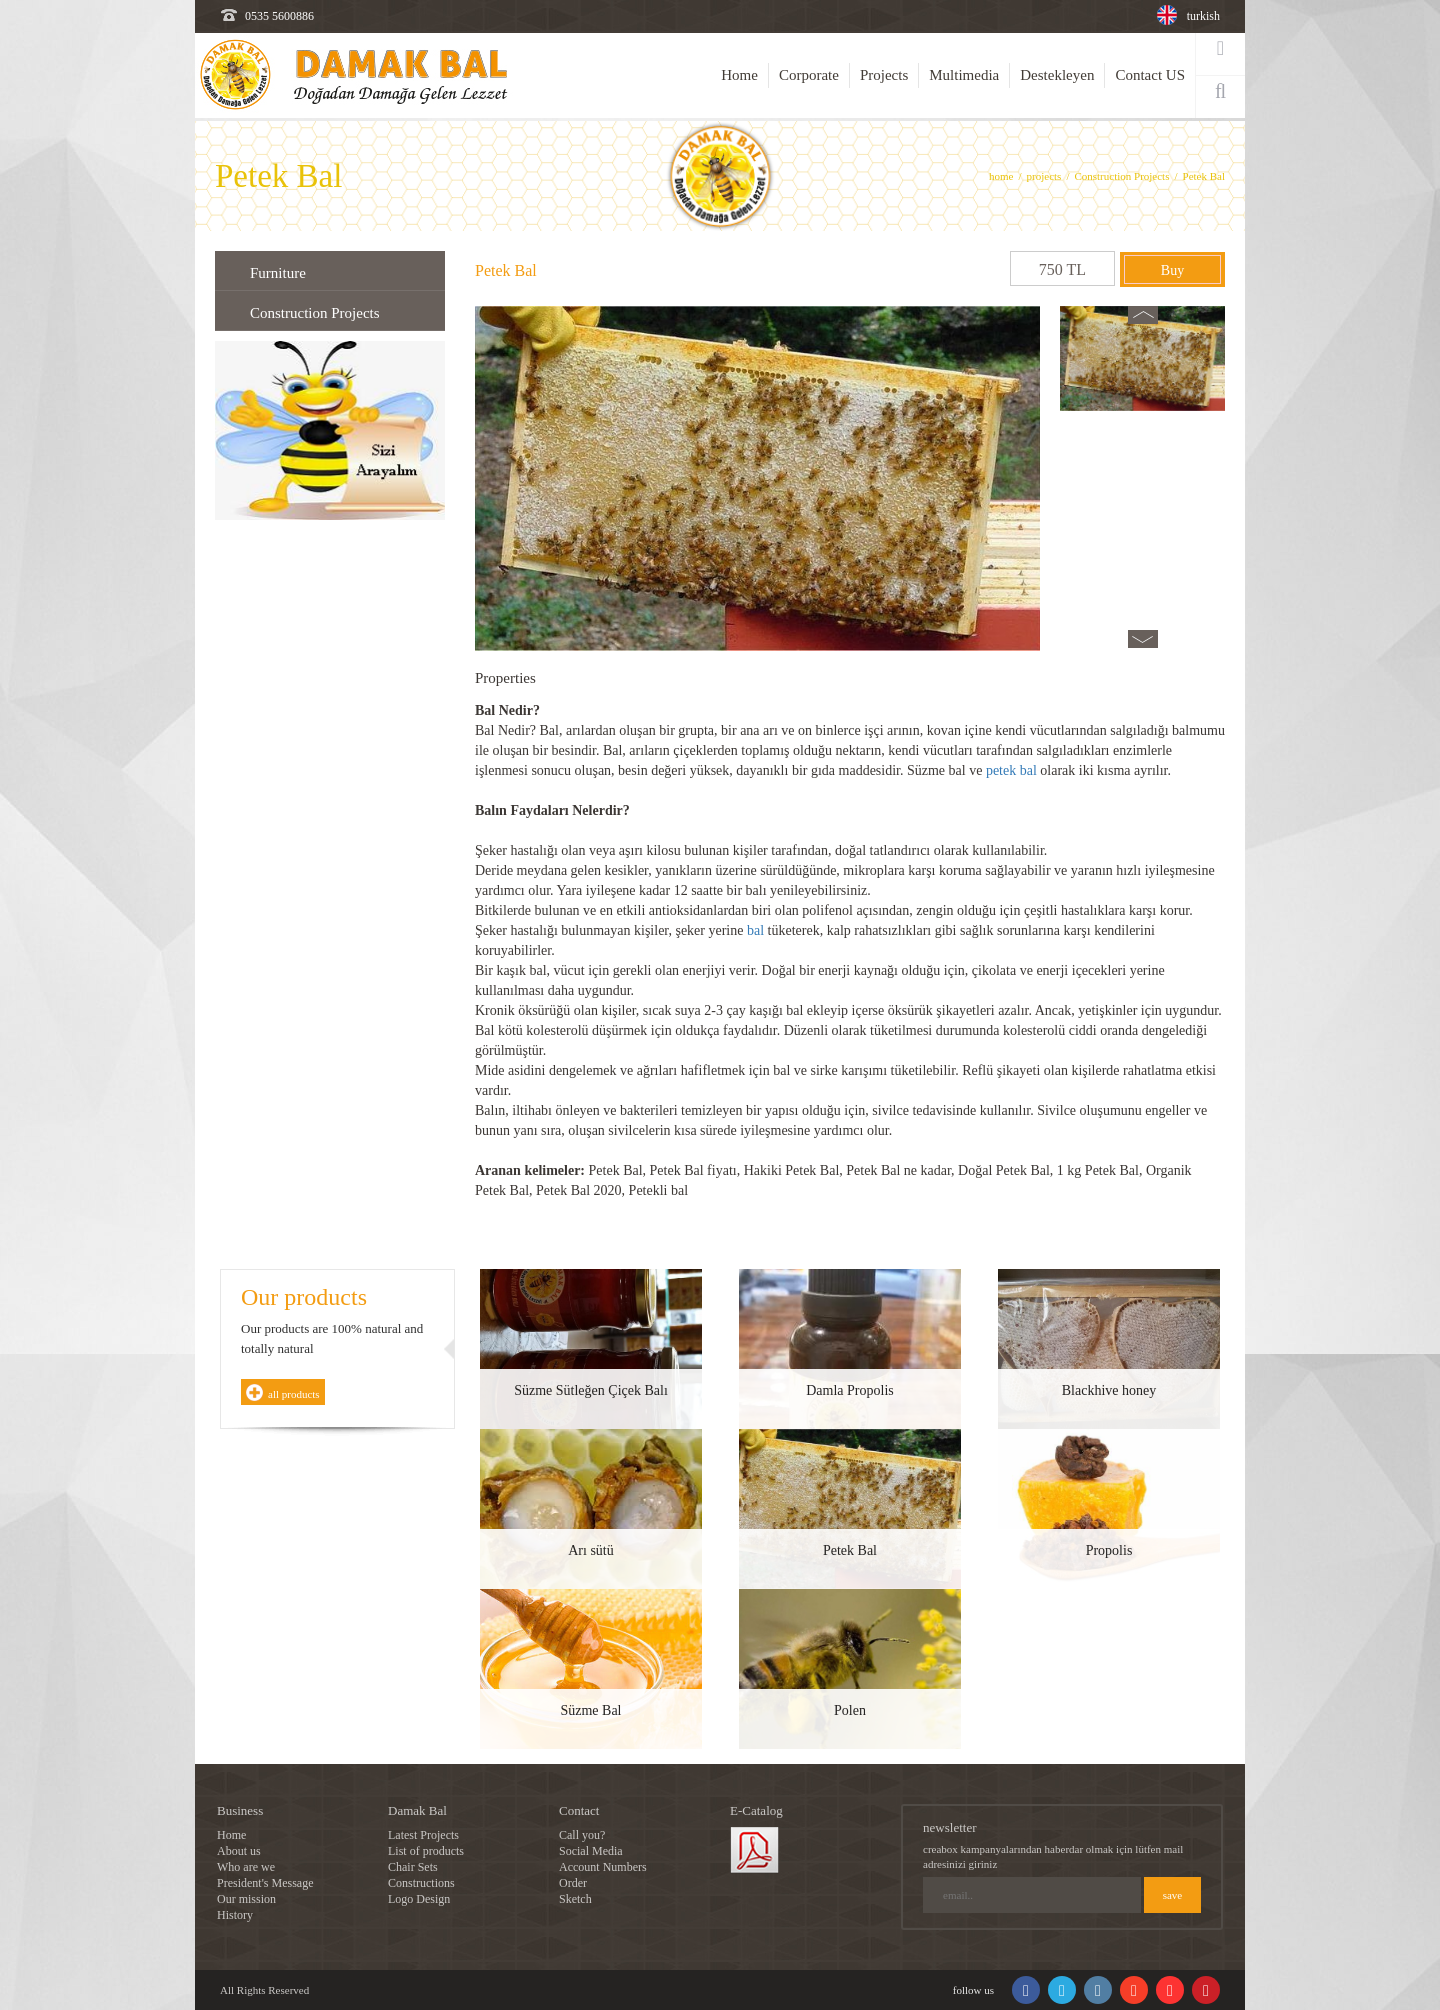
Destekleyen (1057, 75)
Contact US (1150, 75)
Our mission (246, 1899)
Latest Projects (423, 1835)
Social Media (591, 1851)
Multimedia (964, 75)
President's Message (265, 1883)
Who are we (246, 1867)
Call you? (582, 1835)
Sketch (575, 1899)
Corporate (809, 75)
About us (239, 1851)
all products (294, 1394)
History (235, 1915)
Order (573, 1883)
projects (1044, 176)
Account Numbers (603, 1867)
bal (755, 930)
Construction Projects (1121, 176)
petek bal (1011, 770)
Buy (1172, 270)
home (1001, 176)
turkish (1203, 16)
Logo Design (419, 1899)
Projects (884, 75)
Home (739, 75)
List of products (426, 1851)
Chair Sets (413, 1867)
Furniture (278, 273)
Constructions (421, 1883)
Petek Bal (1204, 176)
